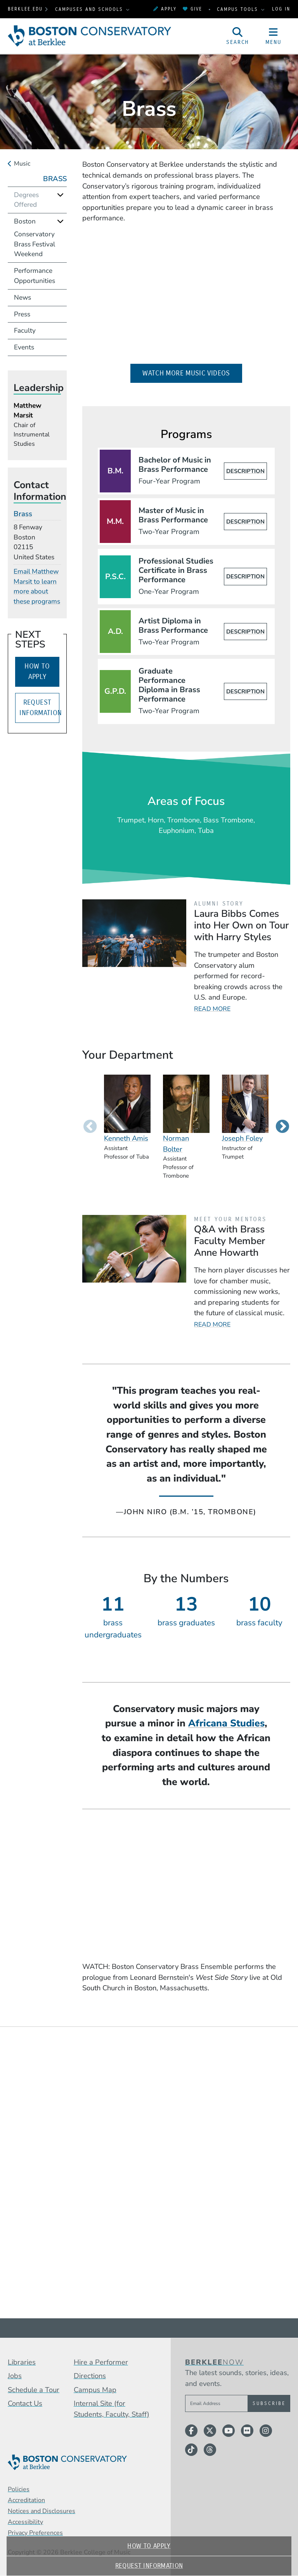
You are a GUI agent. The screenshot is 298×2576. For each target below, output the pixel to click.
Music (22, 163)
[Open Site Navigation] (273, 36)
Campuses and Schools (90, 9)
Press (22, 314)
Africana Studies (226, 1723)
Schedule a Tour (33, 2389)
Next (282, 1127)
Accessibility (25, 2522)
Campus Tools (238, 9)
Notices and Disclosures (41, 2511)
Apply (165, 9)
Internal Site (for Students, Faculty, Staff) (111, 2408)
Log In (281, 9)
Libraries (22, 2362)
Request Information (149, 2566)
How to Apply (148, 2546)
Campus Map (95, 2389)
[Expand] (60, 195)
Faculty (25, 330)
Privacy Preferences (35, 2533)
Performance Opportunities (34, 275)
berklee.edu (25, 9)
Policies (18, 2489)
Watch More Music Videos (192, 372)
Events (24, 347)
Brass (55, 178)
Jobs (15, 2376)
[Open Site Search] (238, 36)
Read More (212, 1009)
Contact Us (25, 2403)
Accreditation (26, 2500)
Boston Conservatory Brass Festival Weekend (34, 237)
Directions (90, 2376)
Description (245, 471)
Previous (90, 1127)
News (22, 297)
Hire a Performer (101, 2362)
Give (192, 9)
